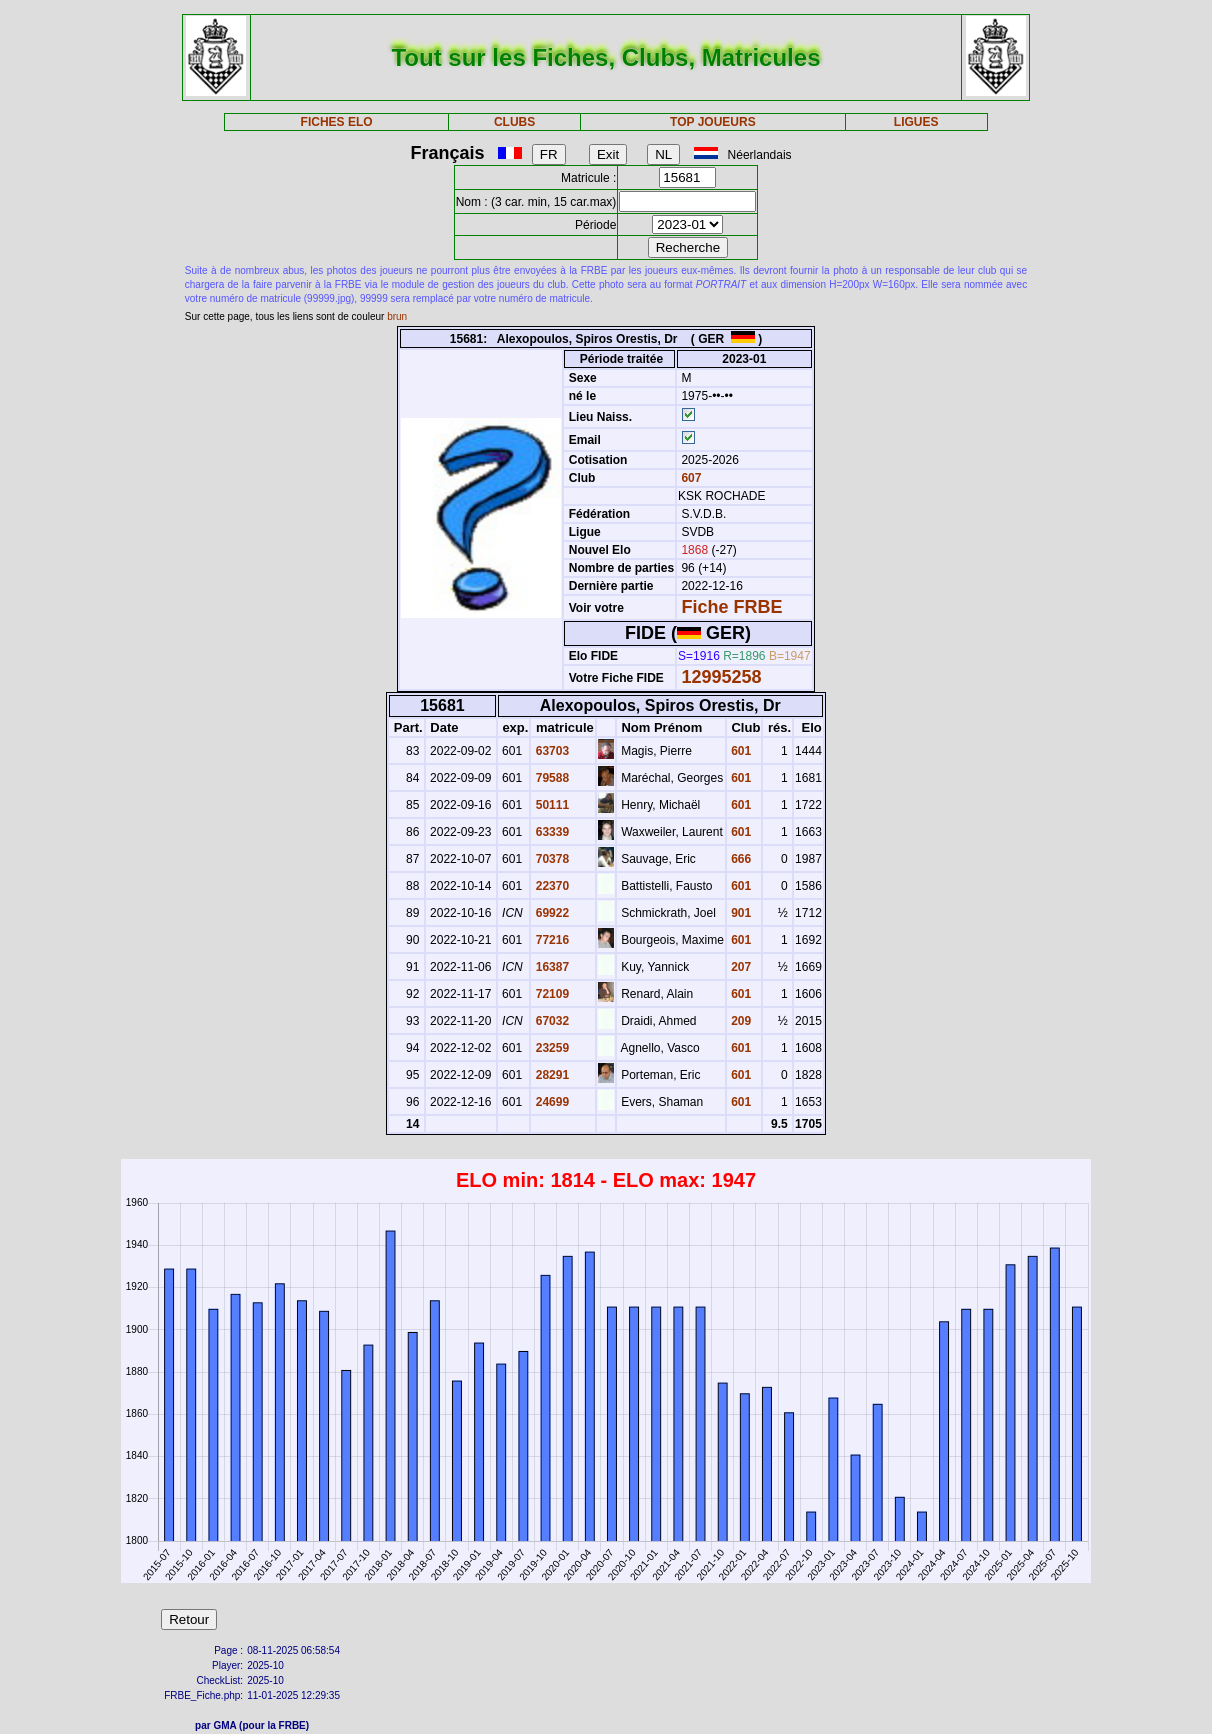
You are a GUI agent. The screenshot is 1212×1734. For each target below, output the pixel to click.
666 (739, 859)
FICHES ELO (337, 122)
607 (689, 478)
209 (739, 1021)
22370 (550, 886)
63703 (550, 751)
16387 (550, 967)
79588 (550, 778)
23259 (550, 1048)
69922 (550, 913)
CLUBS (514, 122)
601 (739, 751)
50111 (550, 805)
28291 (550, 1075)
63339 (550, 832)
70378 (550, 859)
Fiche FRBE (731, 607)
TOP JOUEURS (713, 122)
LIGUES (916, 122)
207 (739, 967)
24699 (550, 1102)
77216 (550, 940)
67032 (550, 1021)
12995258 (721, 677)
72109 (550, 994)
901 (739, 913)
